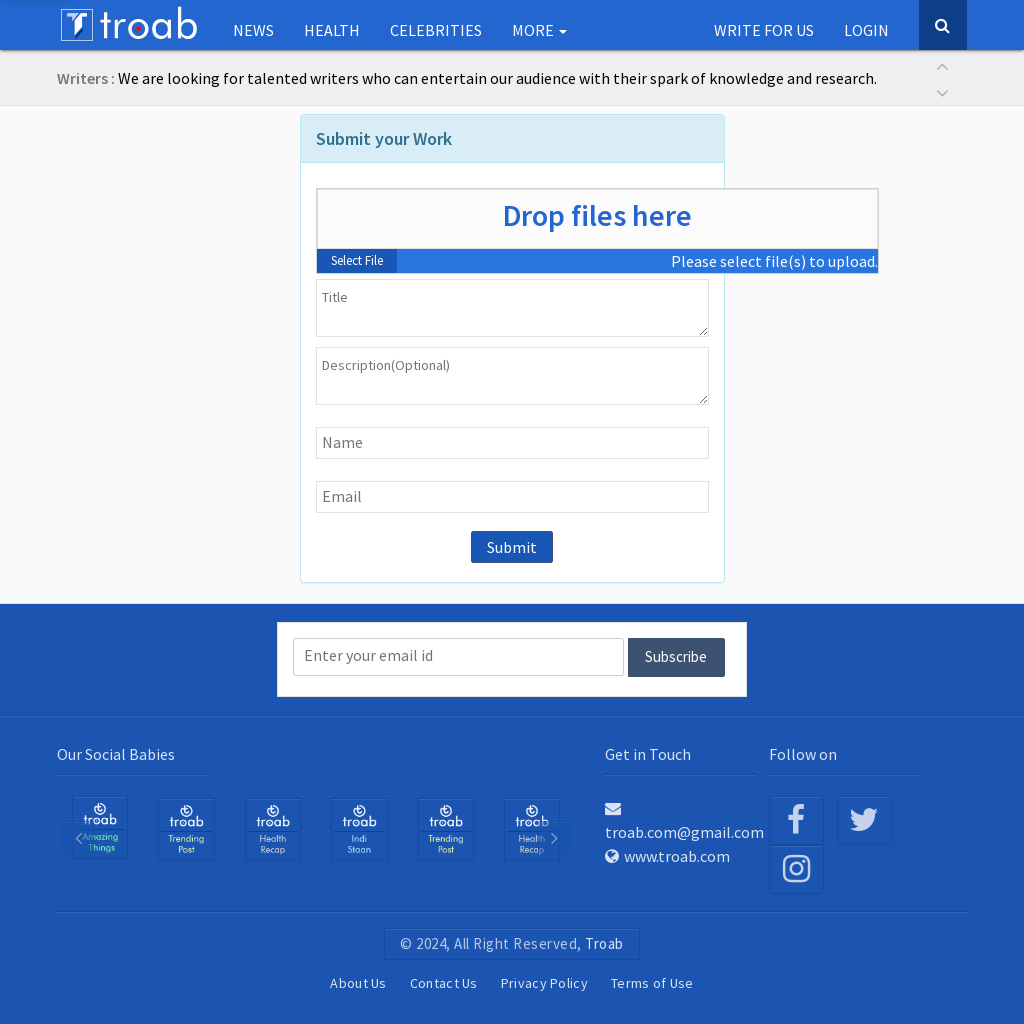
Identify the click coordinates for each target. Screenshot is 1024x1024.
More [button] (539, 30)
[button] (942, 64)
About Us (358, 983)
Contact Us (444, 983)
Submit (512, 547)
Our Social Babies (116, 754)
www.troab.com (667, 856)
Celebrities (436, 30)
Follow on (803, 754)
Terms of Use (652, 983)
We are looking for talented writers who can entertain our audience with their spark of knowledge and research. (497, 78)
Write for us (764, 30)
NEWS (253, 30)
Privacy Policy (544, 983)
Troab (604, 943)
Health (332, 30)
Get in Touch (648, 754)
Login (866, 30)
